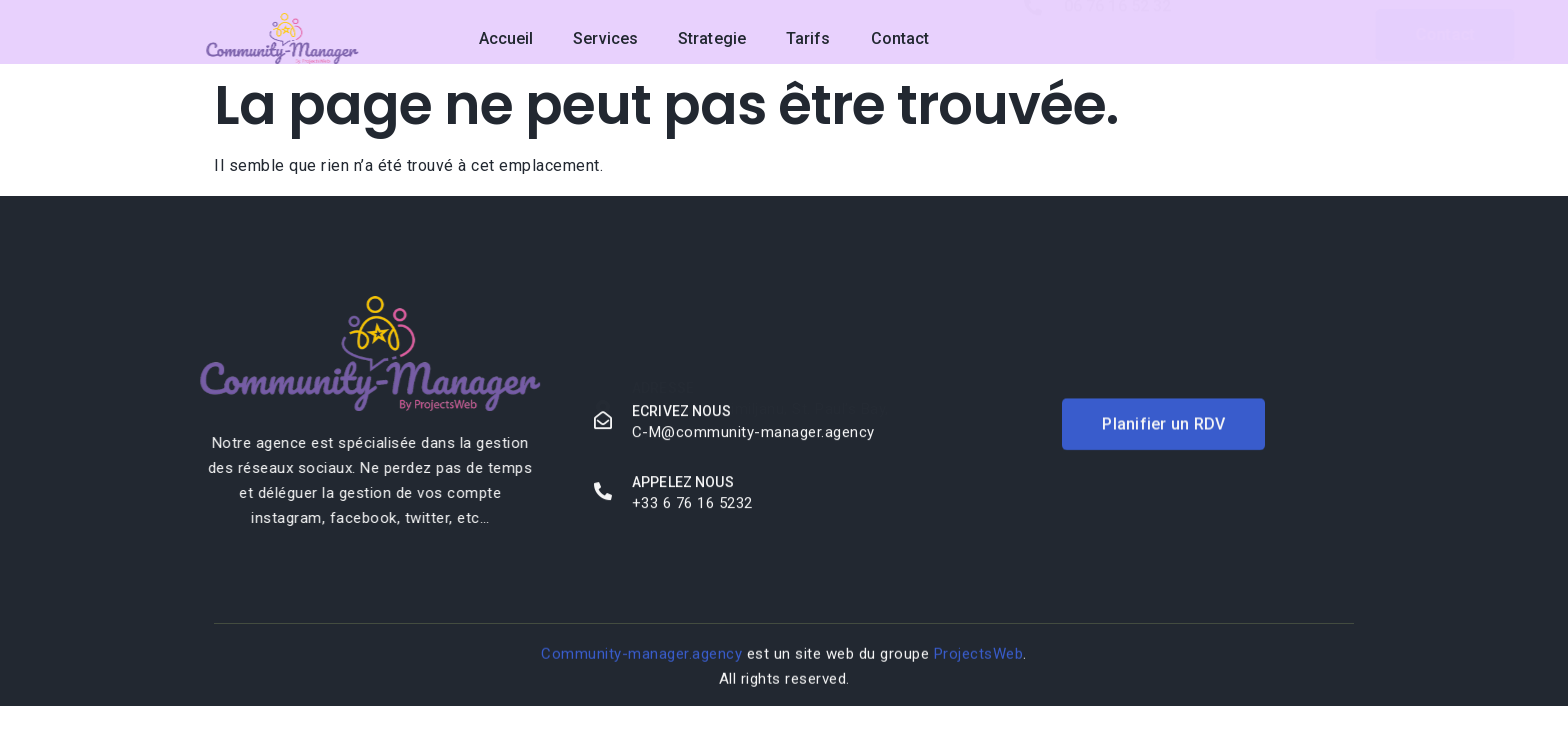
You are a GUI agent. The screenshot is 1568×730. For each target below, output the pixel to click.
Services (605, 38)
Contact (900, 38)
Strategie (712, 38)
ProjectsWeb (979, 657)
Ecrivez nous (681, 414)
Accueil (506, 38)
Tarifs (808, 38)
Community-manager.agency (641, 657)
